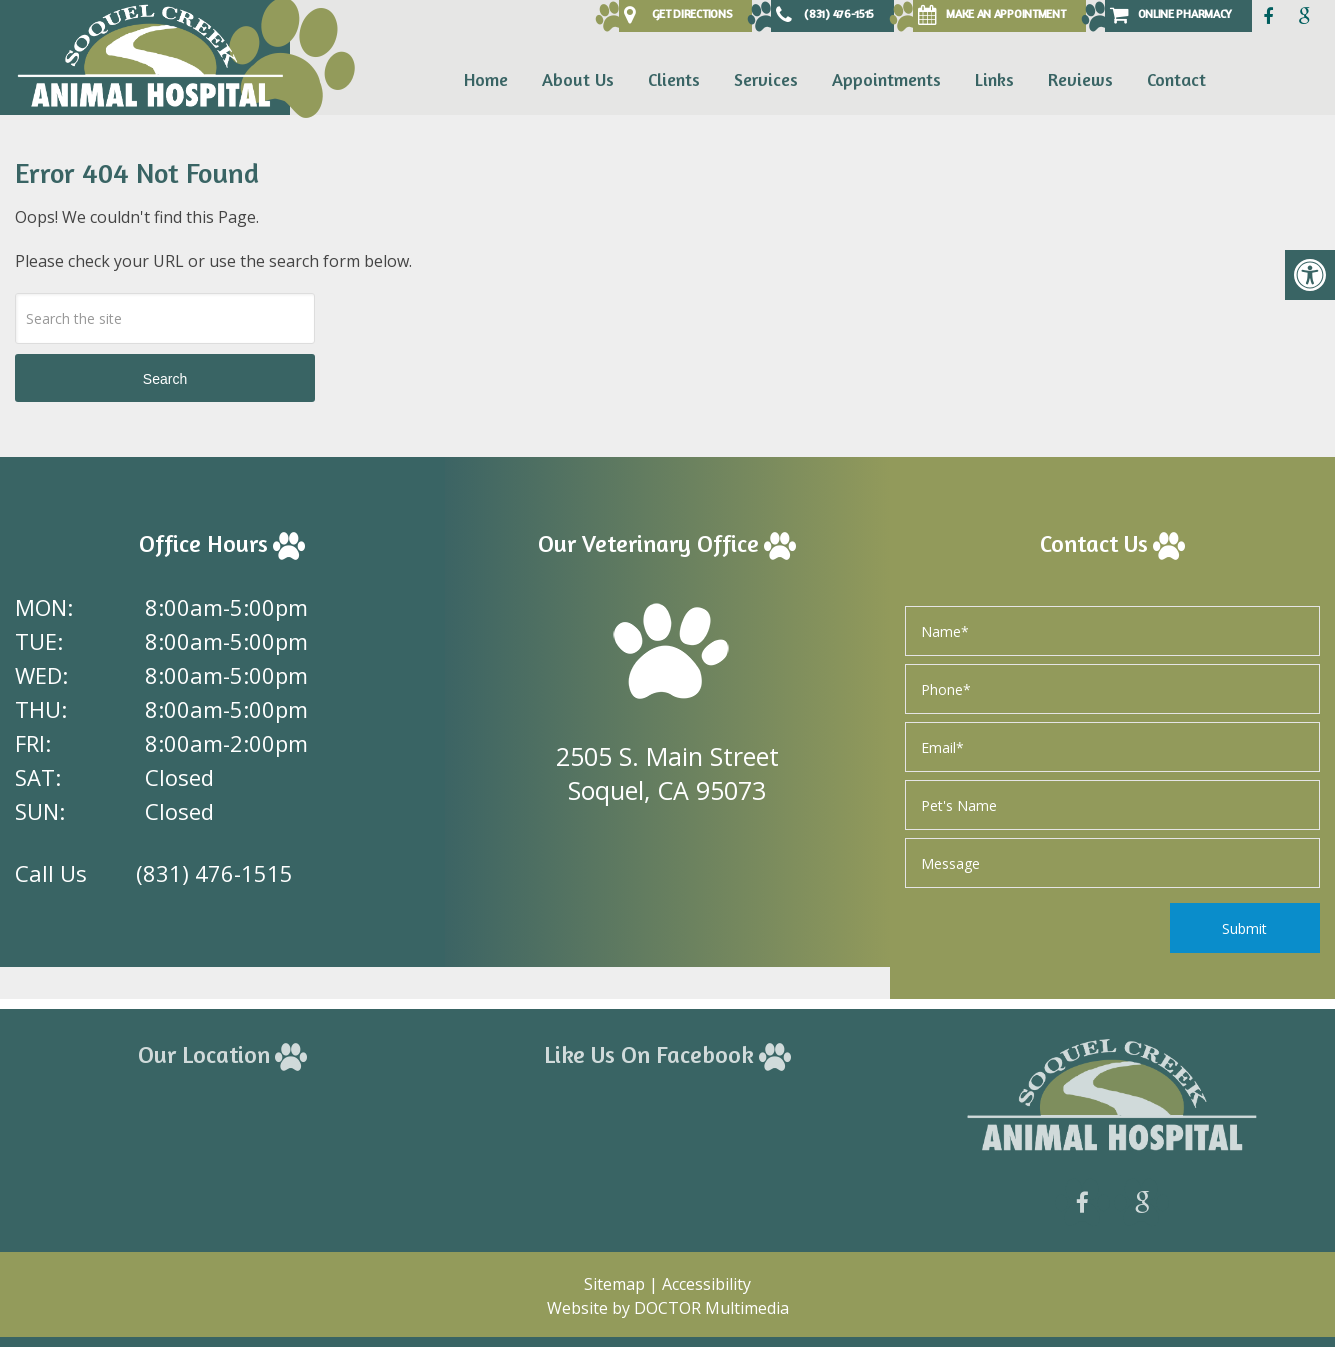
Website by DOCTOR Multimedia (668, 1308)
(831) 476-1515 (214, 873)
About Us (578, 79)
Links (994, 79)
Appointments (886, 79)
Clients (674, 79)
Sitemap (614, 1284)
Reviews (1080, 79)
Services (766, 79)
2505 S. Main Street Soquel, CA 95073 (667, 773)
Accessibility (706, 1284)
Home (486, 79)
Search (165, 379)
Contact (1176, 79)
